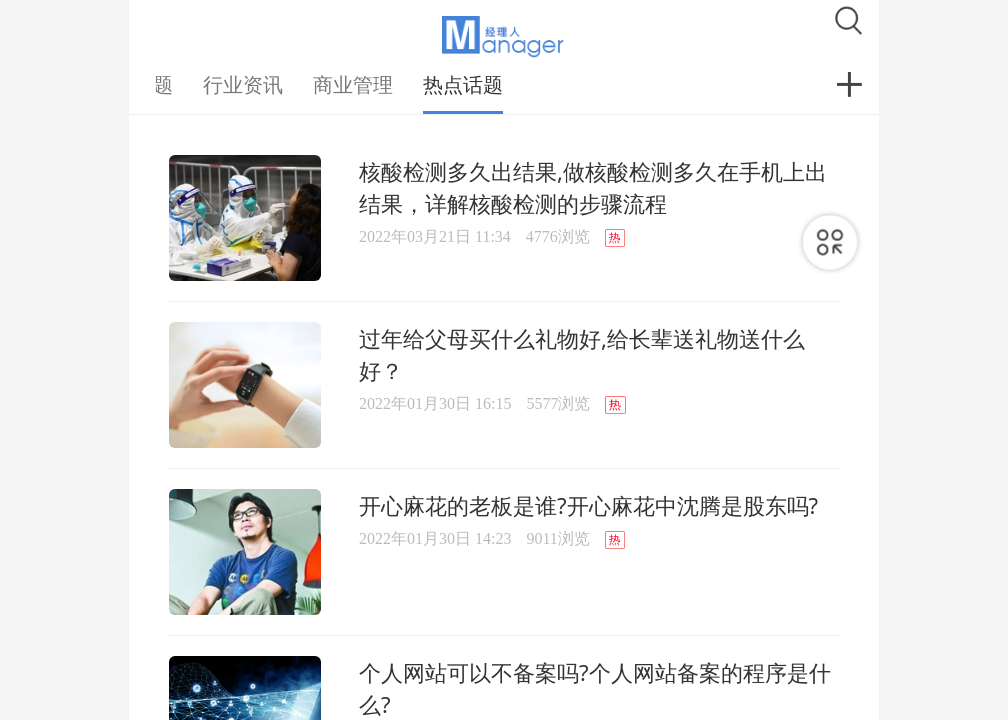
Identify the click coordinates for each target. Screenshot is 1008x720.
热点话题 (463, 84)
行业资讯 (243, 84)
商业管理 (353, 84)
